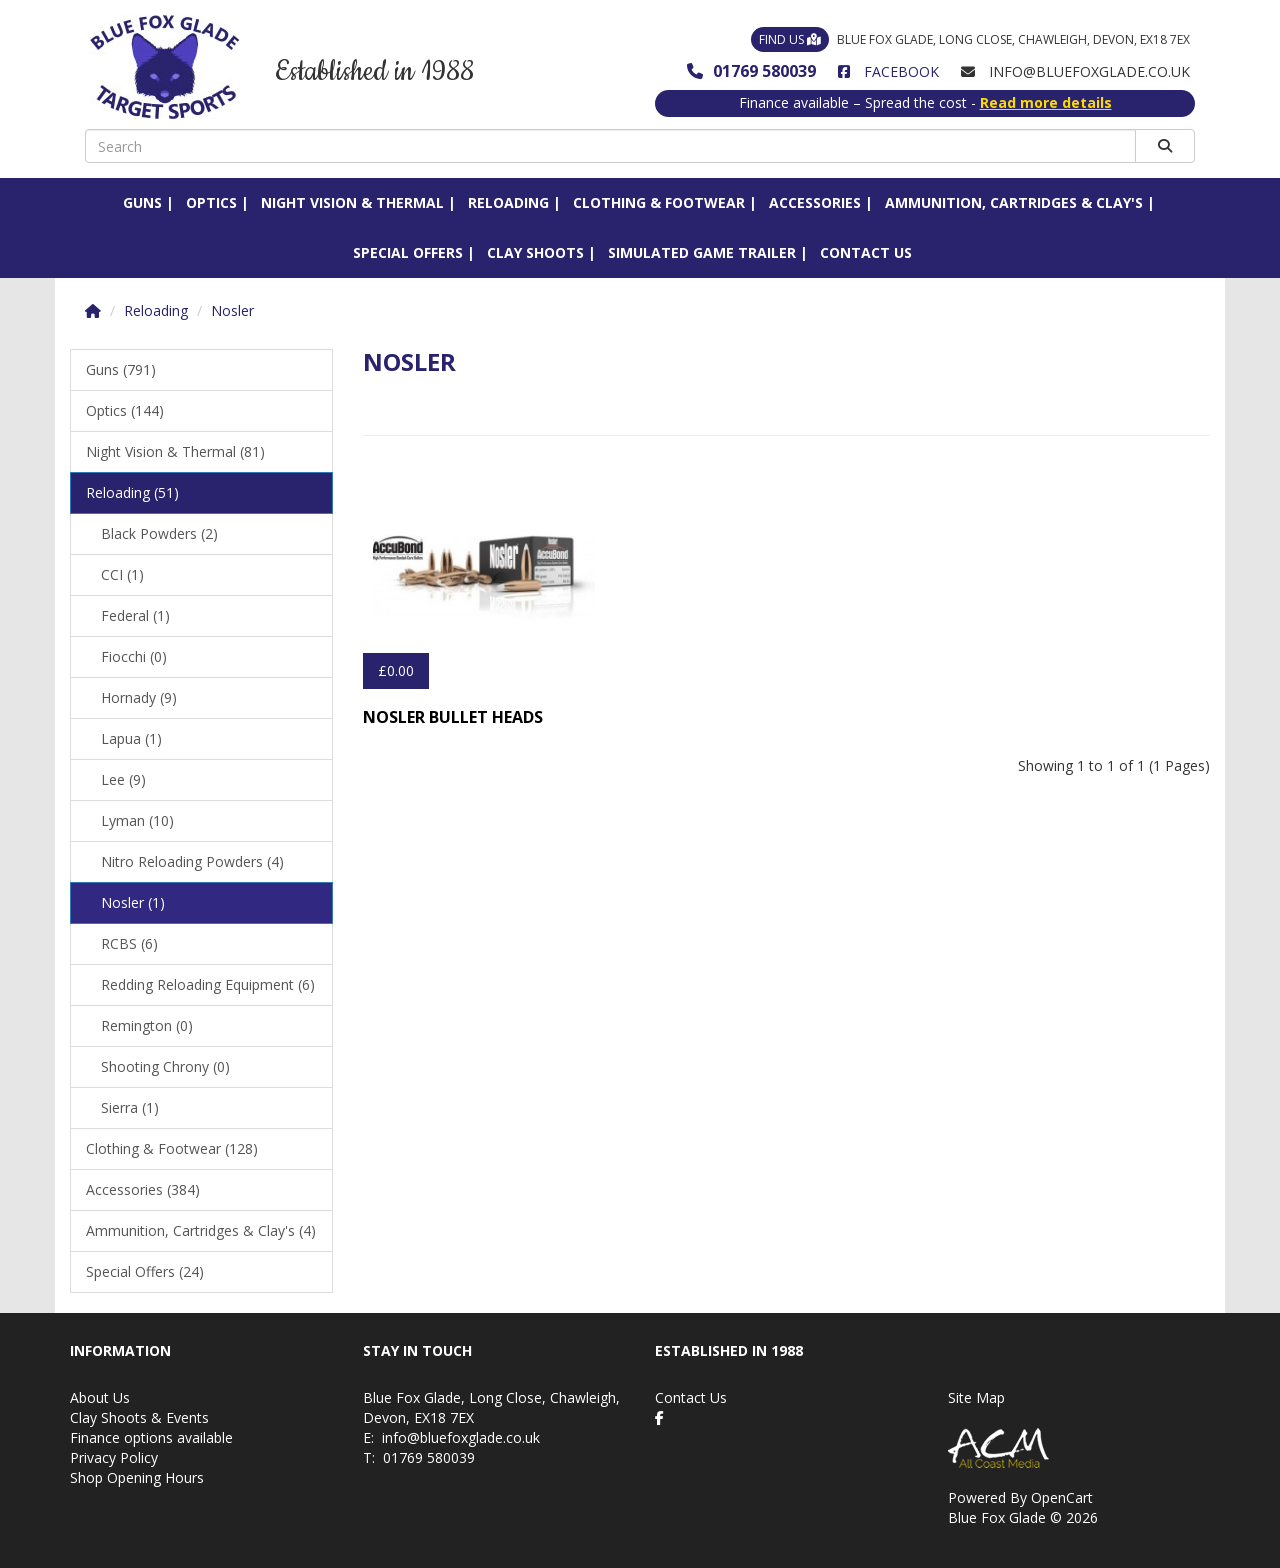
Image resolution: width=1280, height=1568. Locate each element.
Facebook (888, 71)
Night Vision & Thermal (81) (175, 451)
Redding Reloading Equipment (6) (208, 984)
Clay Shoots (535, 252)
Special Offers (408, 252)
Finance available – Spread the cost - (925, 102)
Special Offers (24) (145, 1271)
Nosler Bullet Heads (453, 717)
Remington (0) (147, 1025)
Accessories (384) (143, 1189)
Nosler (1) (133, 902)
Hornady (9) (139, 697)
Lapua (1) (131, 738)
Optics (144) (125, 410)
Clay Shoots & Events (139, 1417)
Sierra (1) (130, 1107)
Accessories (815, 202)
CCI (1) (122, 574)
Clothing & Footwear (659, 202)
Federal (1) (135, 615)
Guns (142, 202)
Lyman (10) (137, 820)
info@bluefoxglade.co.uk (461, 1437)
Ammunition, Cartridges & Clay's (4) (201, 1230)
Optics (211, 202)
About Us (100, 1397)
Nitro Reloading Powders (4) (192, 861)
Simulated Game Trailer (702, 252)
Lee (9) (123, 779)
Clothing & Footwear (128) (172, 1148)
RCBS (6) (129, 943)
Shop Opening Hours (137, 1477)
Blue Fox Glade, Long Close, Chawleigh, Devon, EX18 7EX (970, 39)
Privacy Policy (114, 1457)
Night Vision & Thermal (352, 202)
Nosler (232, 310)
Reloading (508, 202)
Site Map (976, 1397)
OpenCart (1062, 1497)
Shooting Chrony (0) (165, 1066)
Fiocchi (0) (134, 656)
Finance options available (151, 1437)
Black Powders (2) (159, 533)
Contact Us (866, 252)
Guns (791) (121, 369)
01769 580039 (751, 71)
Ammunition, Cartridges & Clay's (1014, 202)
